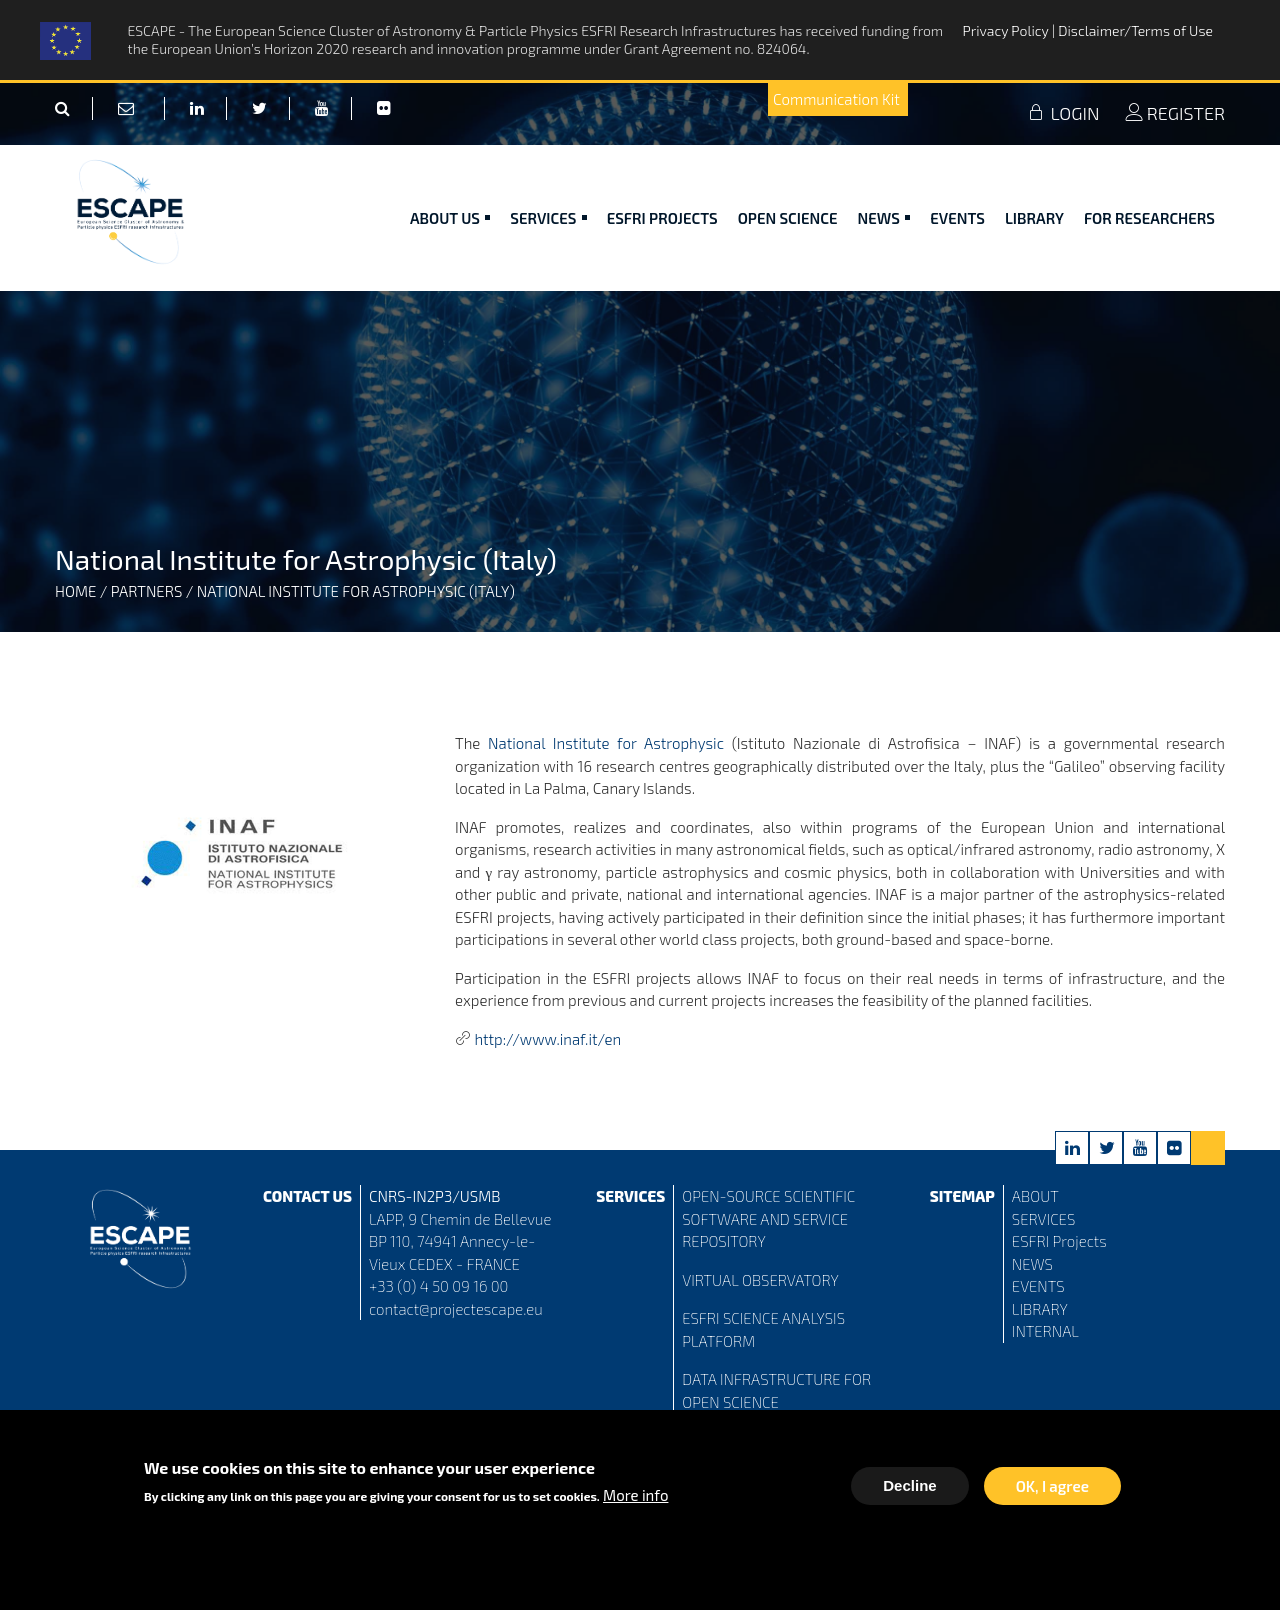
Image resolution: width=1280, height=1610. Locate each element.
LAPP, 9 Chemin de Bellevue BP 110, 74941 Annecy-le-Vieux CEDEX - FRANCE (460, 1241)
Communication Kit (836, 99)
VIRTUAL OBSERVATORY (760, 1280)
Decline (909, 1489)
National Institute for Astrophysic (606, 743)
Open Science (788, 218)
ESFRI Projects (662, 218)
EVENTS (1038, 1286)
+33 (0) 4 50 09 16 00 (439, 1286)
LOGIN (1063, 113)
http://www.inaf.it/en (547, 1039)
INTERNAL (1045, 1331)
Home (75, 591)
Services (548, 218)
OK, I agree (1052, 1490)
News (884, 218)
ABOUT (1035, 1196)
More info (635, 1499)
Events (957, 218)
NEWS (1032, 1264)
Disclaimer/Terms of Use (1135, 30)
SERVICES (1043, 1219)
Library (1034, 218)
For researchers (1149, 218)
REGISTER (1175, 113)
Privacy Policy (1007, 30)
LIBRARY (1040, 1309)
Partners (147, 591)
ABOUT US (450, 218)
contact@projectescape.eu (456, 1309)
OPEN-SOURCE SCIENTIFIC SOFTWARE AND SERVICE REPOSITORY (768, 1218)
